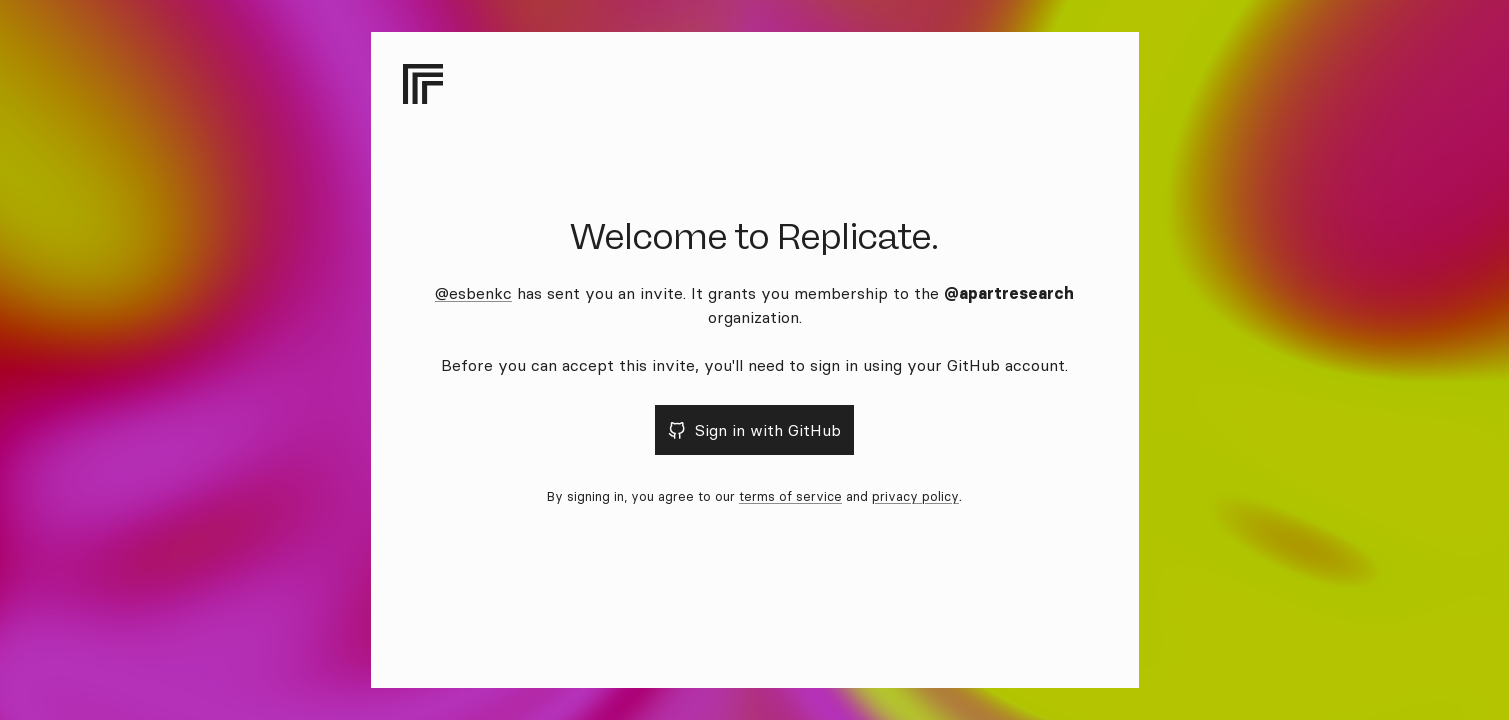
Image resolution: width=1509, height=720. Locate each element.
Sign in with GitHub (754, 430)
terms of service (790, 496)
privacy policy (915, 496)
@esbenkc (473, 293)
